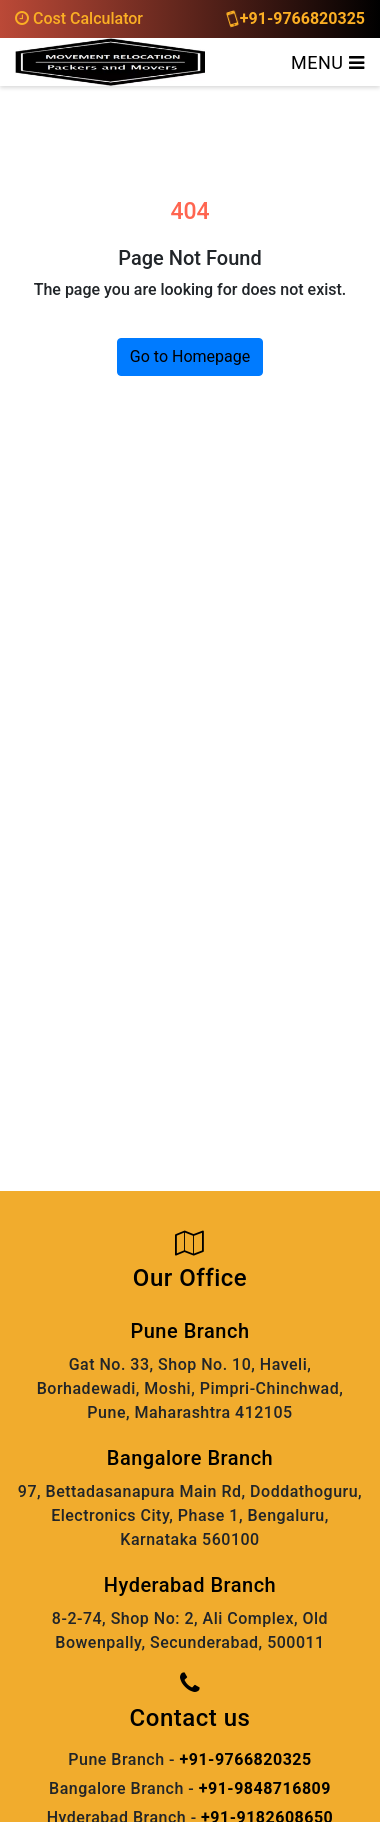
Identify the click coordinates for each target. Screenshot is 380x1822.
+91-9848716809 (265, 1788)
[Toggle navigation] (327, 61)
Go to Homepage (190, 356)
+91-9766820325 (297, 18)
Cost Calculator (79, 18)
